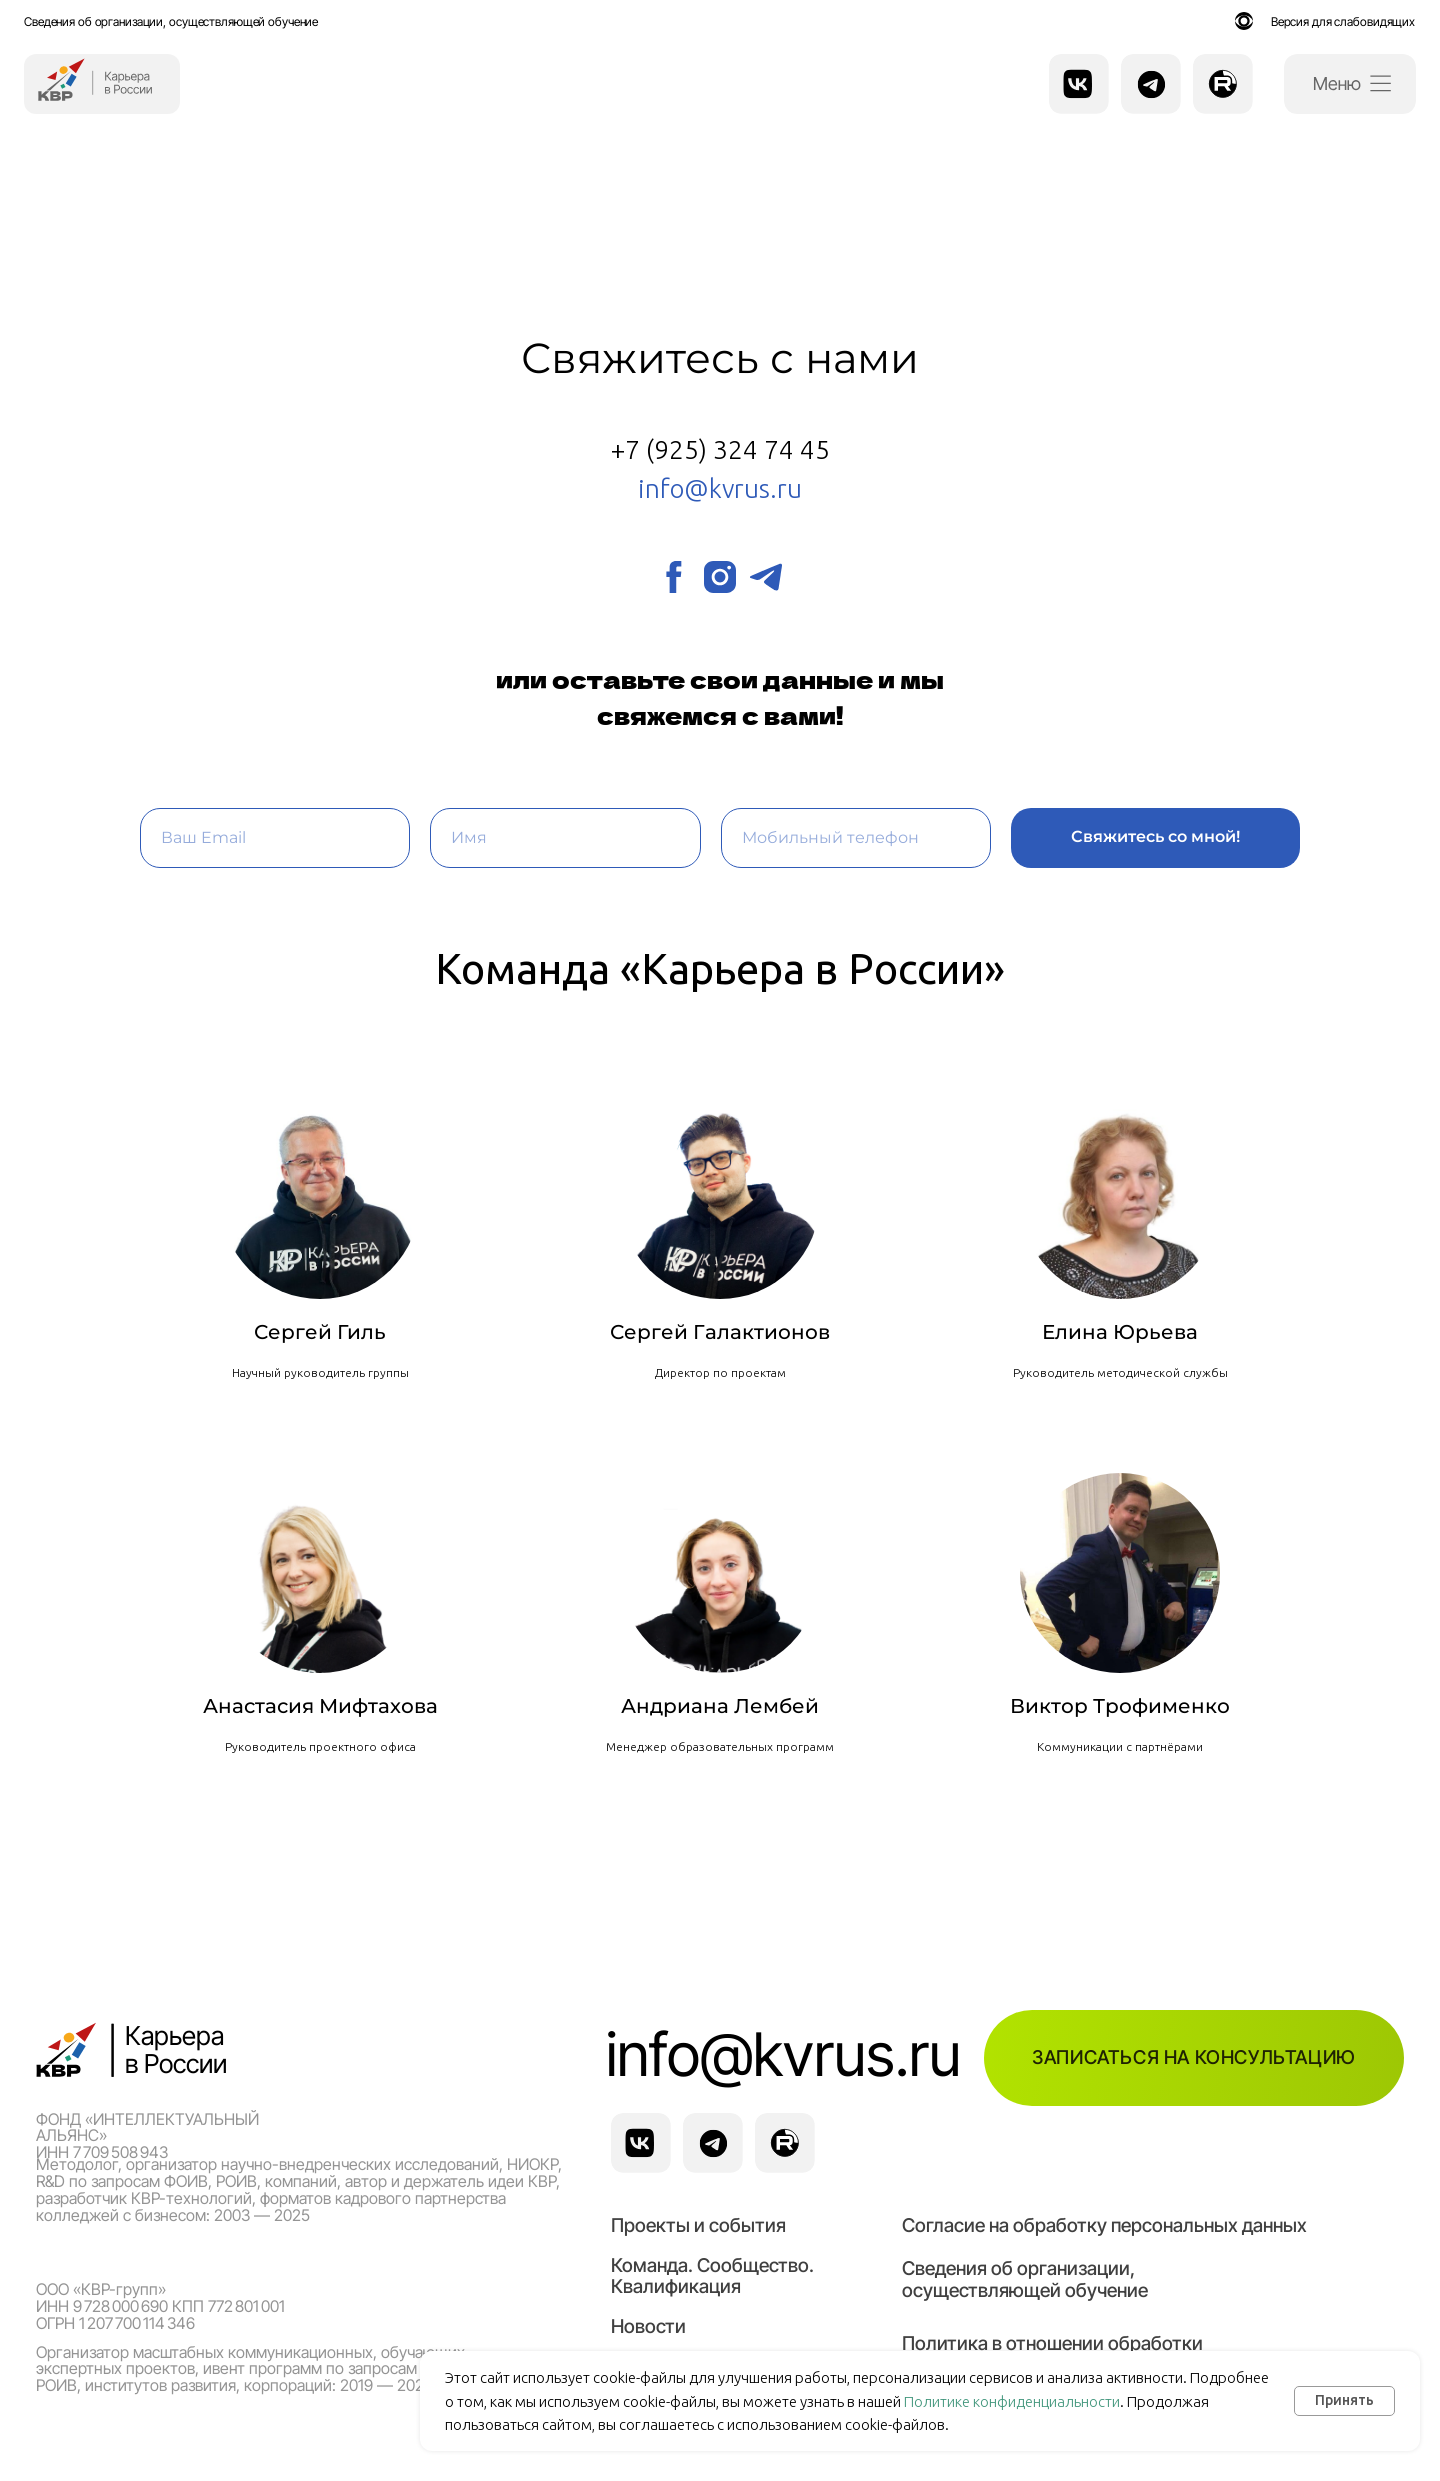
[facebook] (674, 577)
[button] (1194, 2058)
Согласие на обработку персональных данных (1104, 2225)
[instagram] (720, 577)
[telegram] (766, 577)
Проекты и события (698, 2225)
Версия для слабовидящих (1343, 21)
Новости (648, 2326)
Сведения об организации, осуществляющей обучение (171, 21)
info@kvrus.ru (783, 2054)
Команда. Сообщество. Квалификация (712, 2276)
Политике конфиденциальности (1012, 2401)
